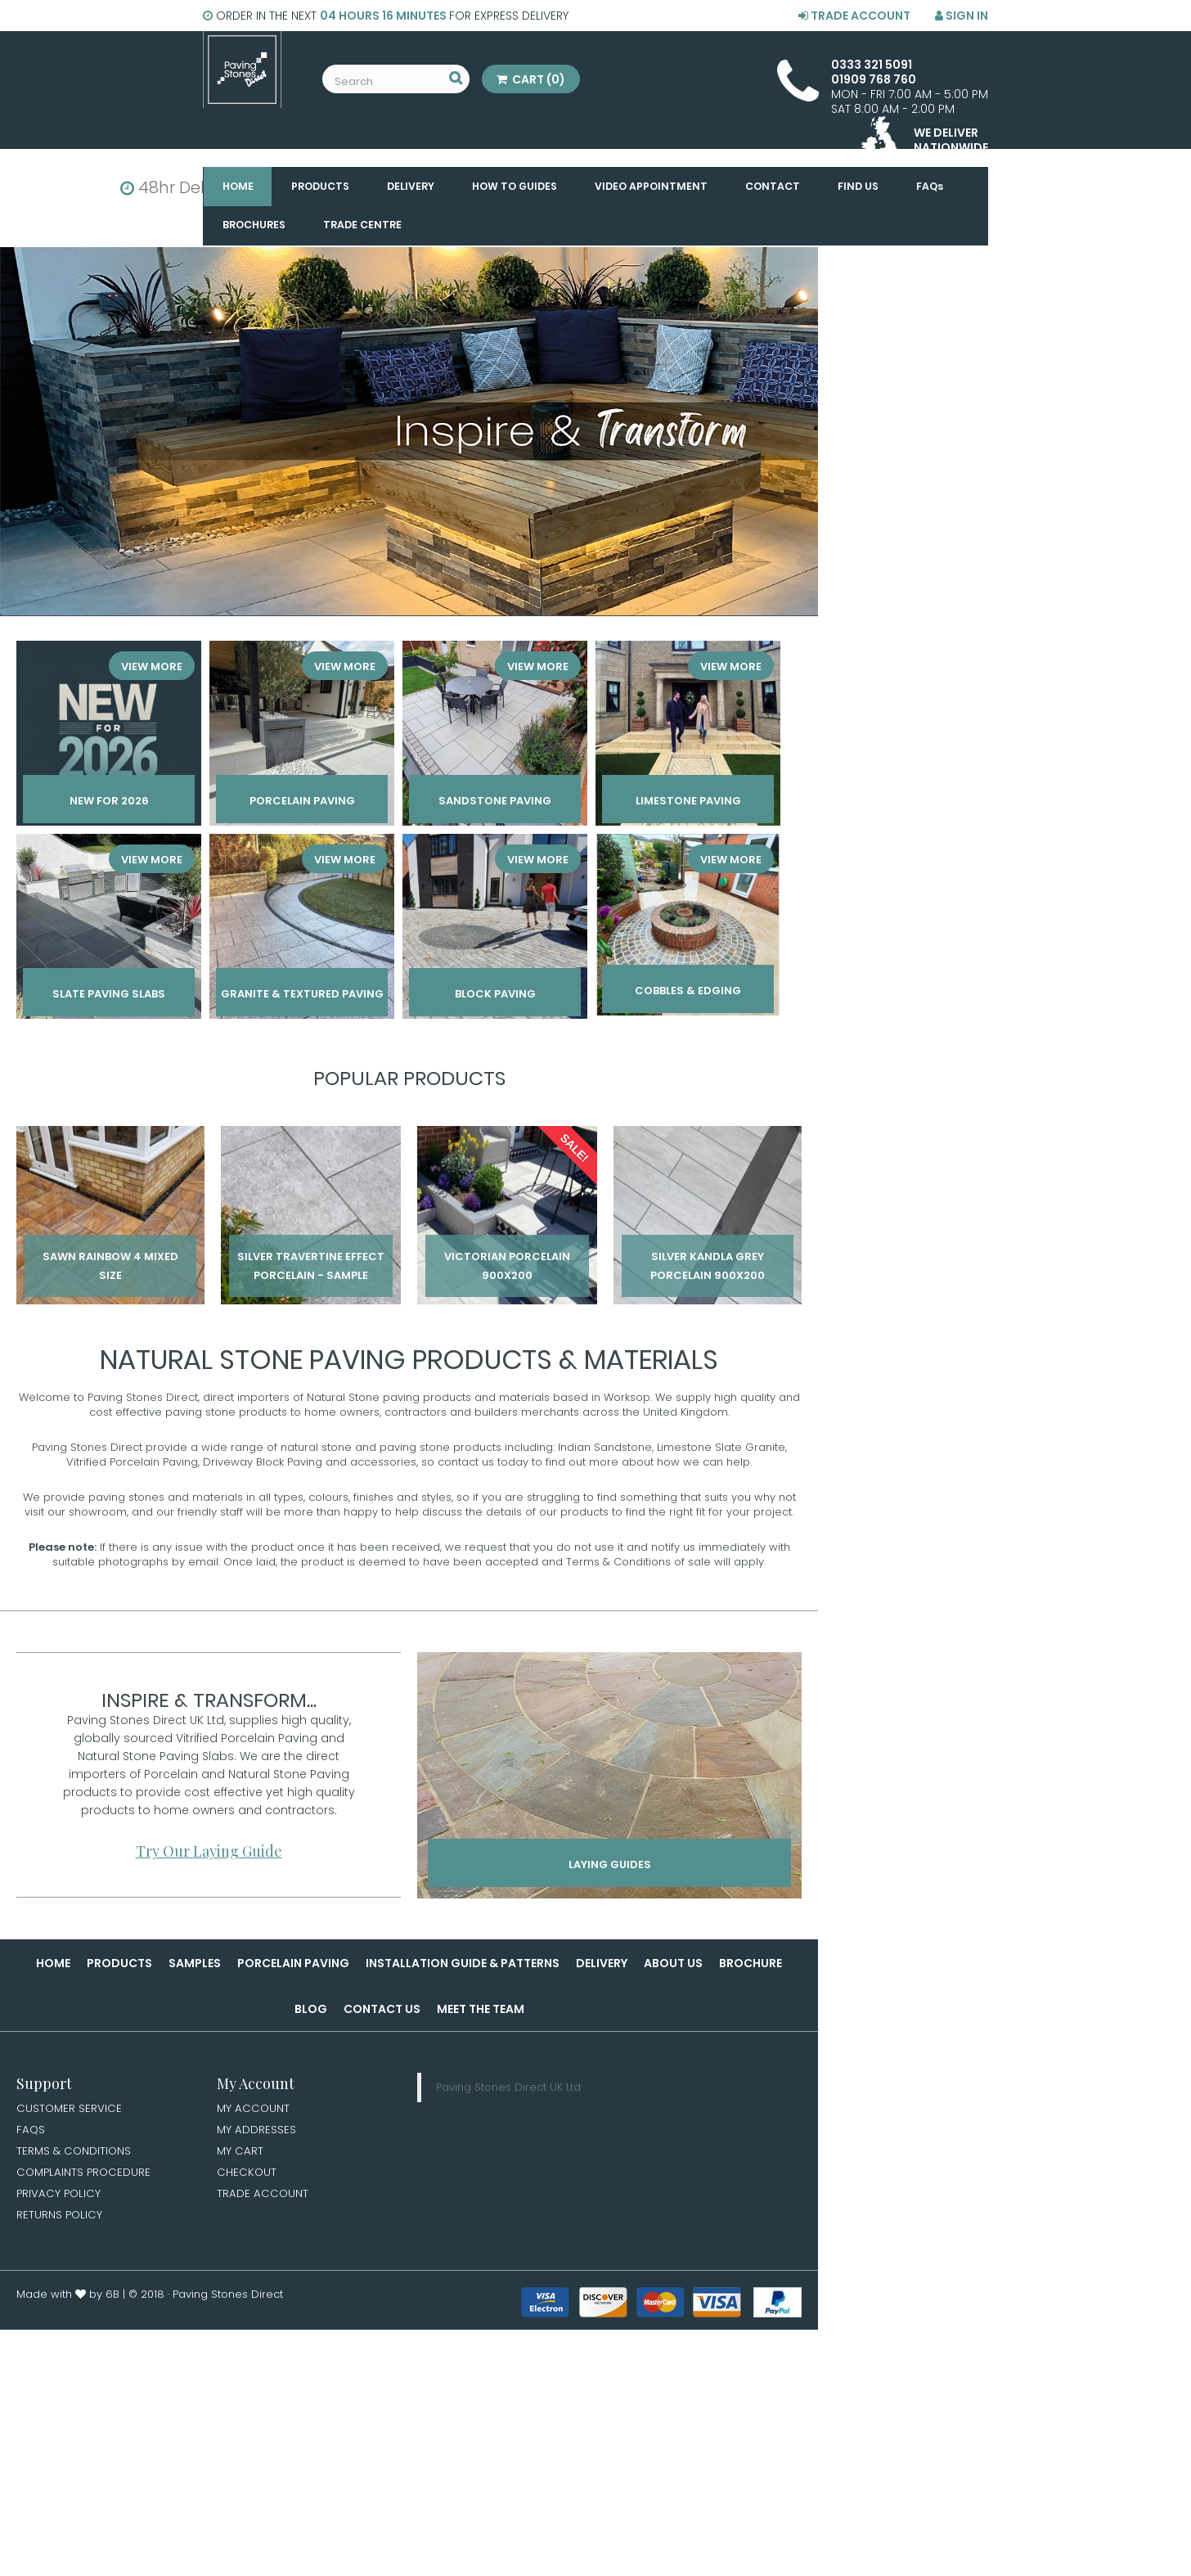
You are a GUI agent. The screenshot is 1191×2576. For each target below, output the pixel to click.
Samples (195, 1963)
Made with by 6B (67, 2299)
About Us (673, 1963)
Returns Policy (60, 2219)
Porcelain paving (302, 803)
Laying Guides (610, 1868)
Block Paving (495, 996)
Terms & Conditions (75, 2153)
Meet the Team (480, 2009)
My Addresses (257, 2131)
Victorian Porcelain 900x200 (507, 1266)
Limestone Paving (688, 803)
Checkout (247, 2175)
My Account (254, 2109)
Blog (310, 2009)
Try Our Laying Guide (209, 1851)
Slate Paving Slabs (108, 996)
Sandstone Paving (494, 803)
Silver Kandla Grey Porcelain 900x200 (707, 1266)
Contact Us (382, 2009)
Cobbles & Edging (688, 993)
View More (154, 664)
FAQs (31, 2131)
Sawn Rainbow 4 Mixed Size (110, 1266)
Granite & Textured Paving (302, 996)
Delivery (601, 1963)
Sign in (961, 15)
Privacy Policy (59, 2197)
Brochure (750, 1963)
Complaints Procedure (85, 2175)
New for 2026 (109, 803)
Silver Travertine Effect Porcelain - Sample (310, 1266)
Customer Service (70, 2109)
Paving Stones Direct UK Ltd (508, 2087)
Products (119, 1963)
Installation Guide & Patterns (463, 1963)
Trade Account (854, 15)
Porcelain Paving (293, 1963)
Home (53, 1963)
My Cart (240, 2153)
